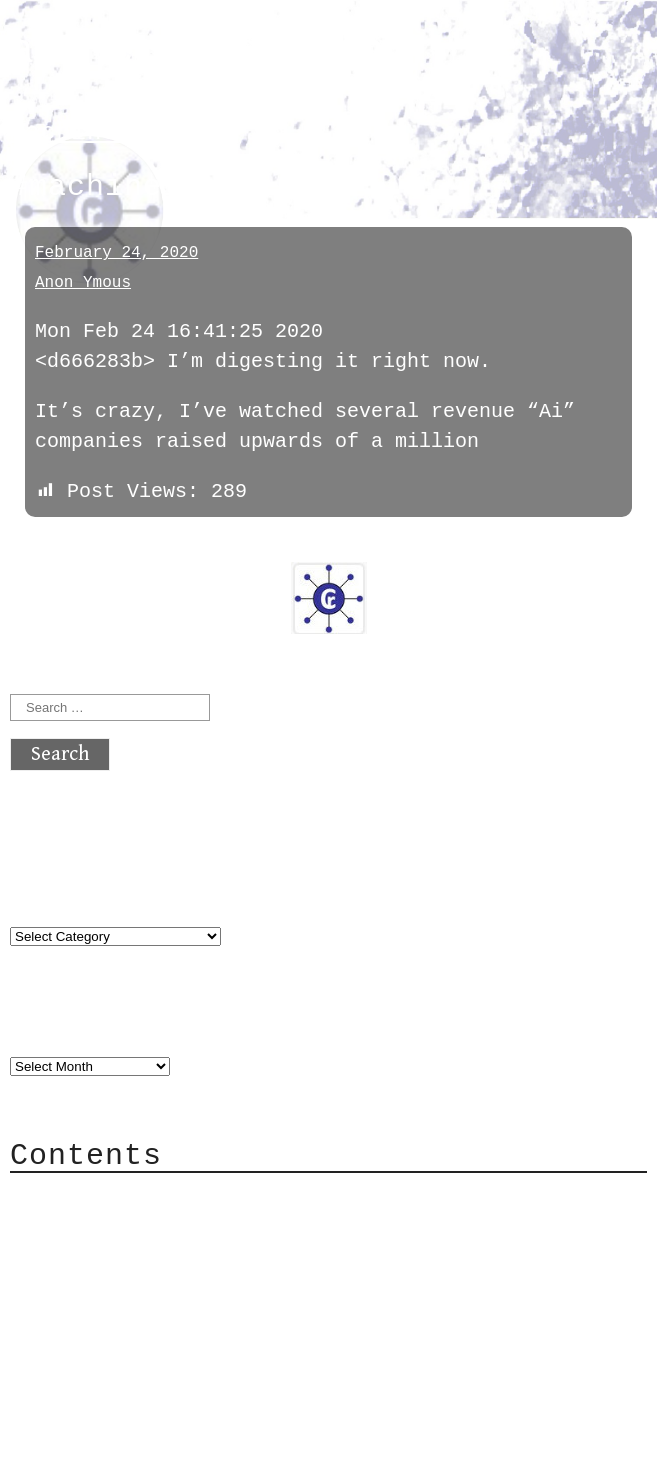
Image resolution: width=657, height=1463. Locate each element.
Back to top (76, 1437)
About (80, 1197)
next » (145, 548)
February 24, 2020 (116, 253)
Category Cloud (134, 1227)
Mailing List (122, 1287)
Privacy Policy (134, 1317)
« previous (58, 548)
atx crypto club (197, 51)
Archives (58, 1025)
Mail (74, 1257)
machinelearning (125, 132)
